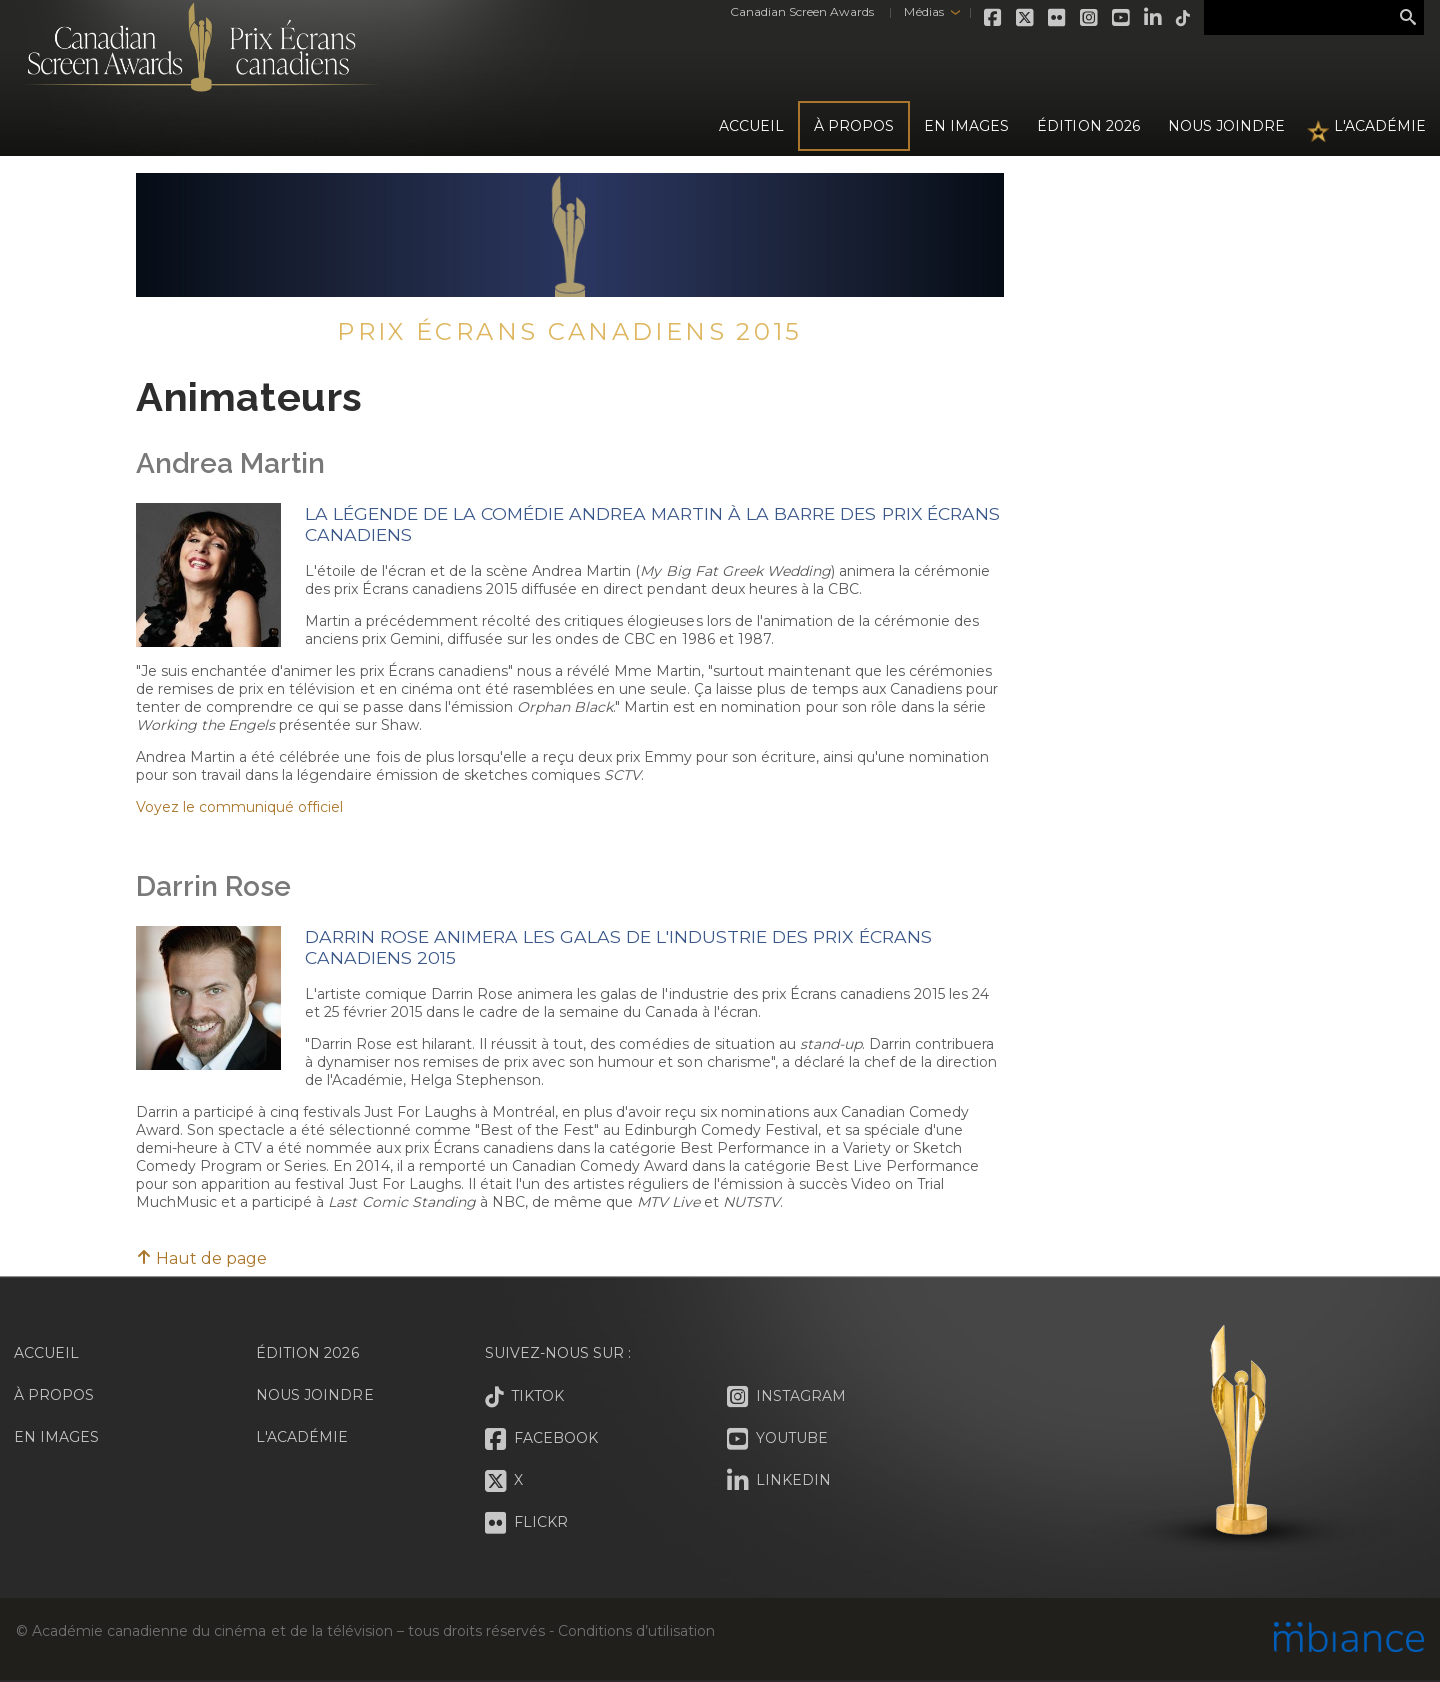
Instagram (1090, 18)
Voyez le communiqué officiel (239, 807)
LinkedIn (1154, 18)
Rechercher (1408, 18)
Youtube (1122, 18)
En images (966, 126)
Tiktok (1184, 18)
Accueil (751, 126)
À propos (854, 126)
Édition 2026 (307, 1353)
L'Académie (1380, 126)
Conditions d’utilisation (636, 1631)
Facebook (994, 18)
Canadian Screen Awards (802, 11)
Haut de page (201, 1258)
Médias (923, 11)
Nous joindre (1226, 126)
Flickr (1058, 18)
